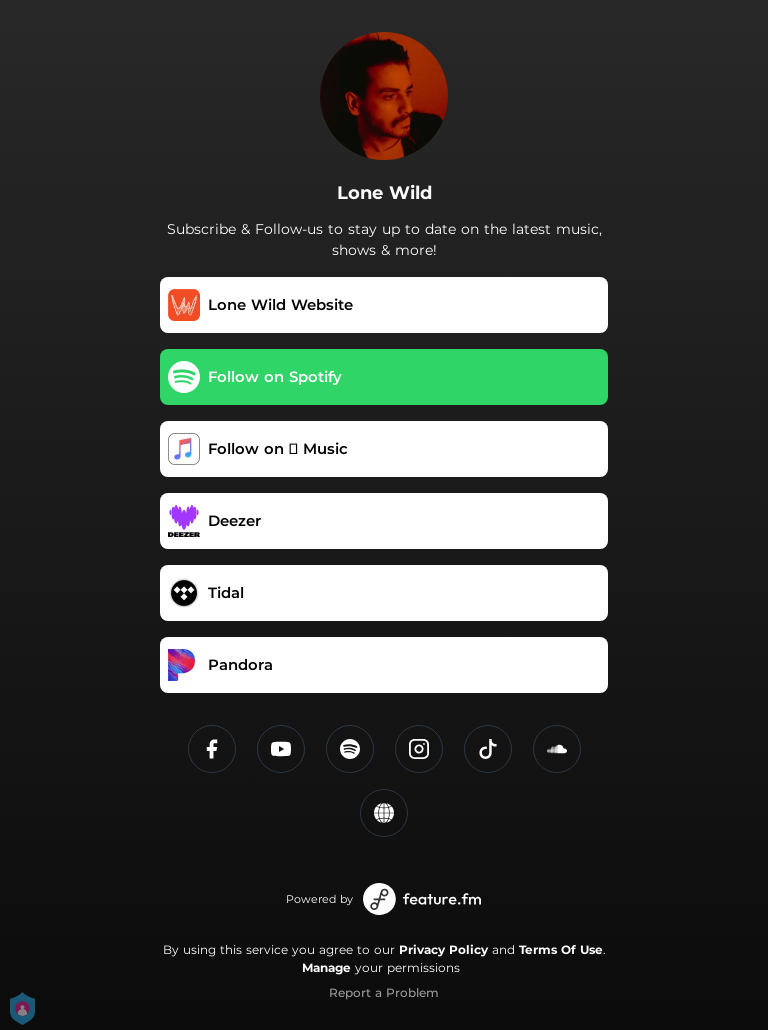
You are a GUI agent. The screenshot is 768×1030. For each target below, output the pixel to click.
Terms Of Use (561, 949)
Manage (326, 967)
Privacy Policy (443, 949)
